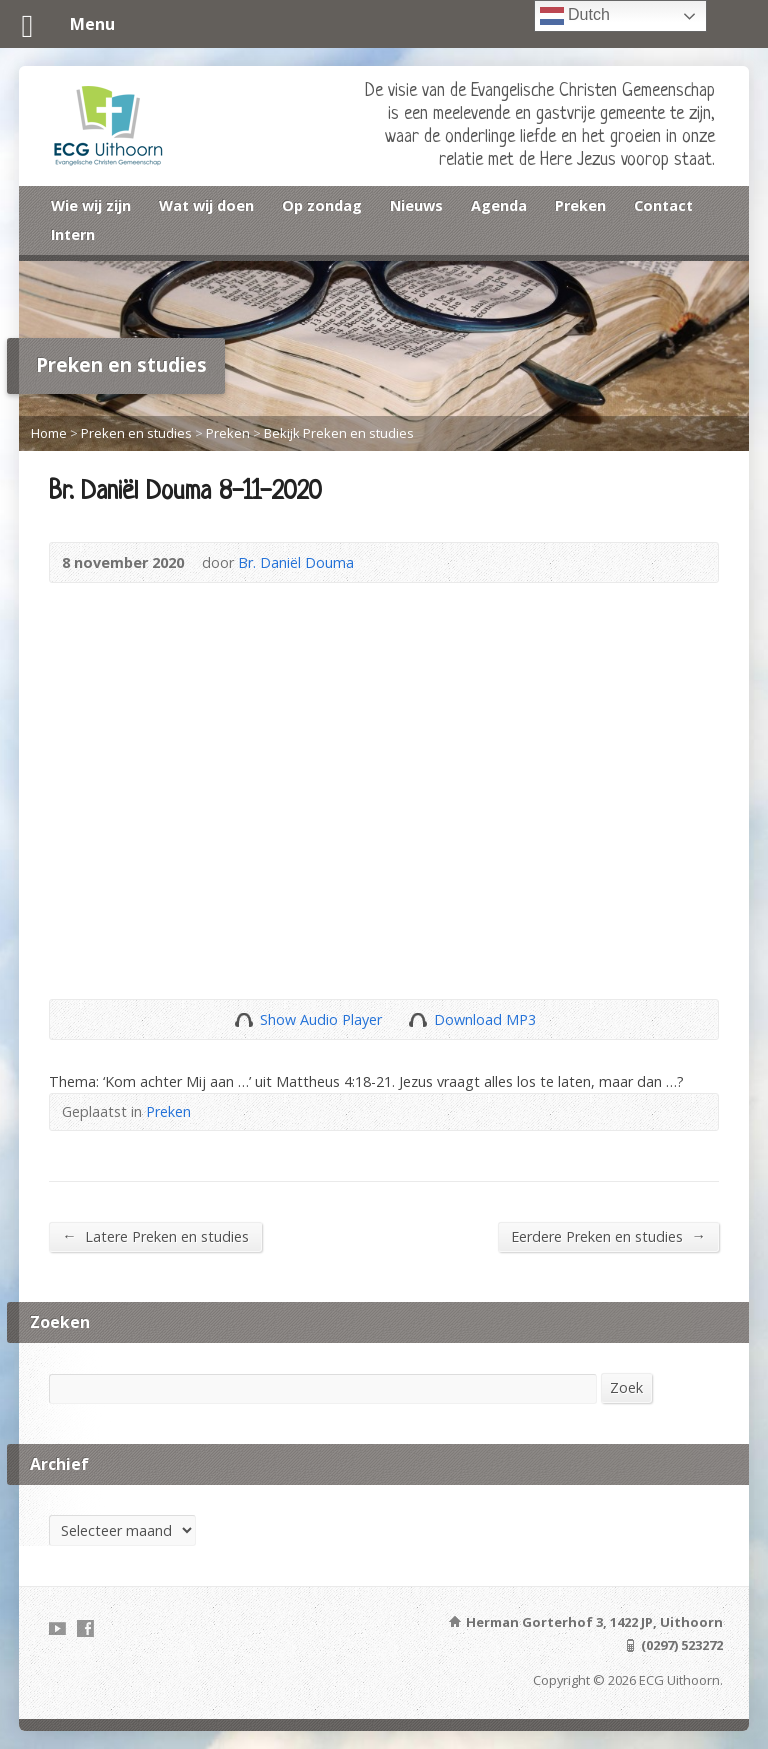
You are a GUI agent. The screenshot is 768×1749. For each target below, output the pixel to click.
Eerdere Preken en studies (608, 1236)
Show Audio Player (243, 1019)
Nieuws (416, 205)
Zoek (626, 1387)
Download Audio (417, 1019)
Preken (580, 205)
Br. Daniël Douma (296, 562)
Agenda (499, 205)
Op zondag (322, 205)
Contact (663, 205)
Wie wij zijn (91, 205)
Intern (73, 234)
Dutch (575, 16)
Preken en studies (136, 433)
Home (49, 433)
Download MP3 (485, 1019)
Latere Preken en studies (155, 1236)
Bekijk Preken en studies (339, 433)
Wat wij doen (206, 205)
